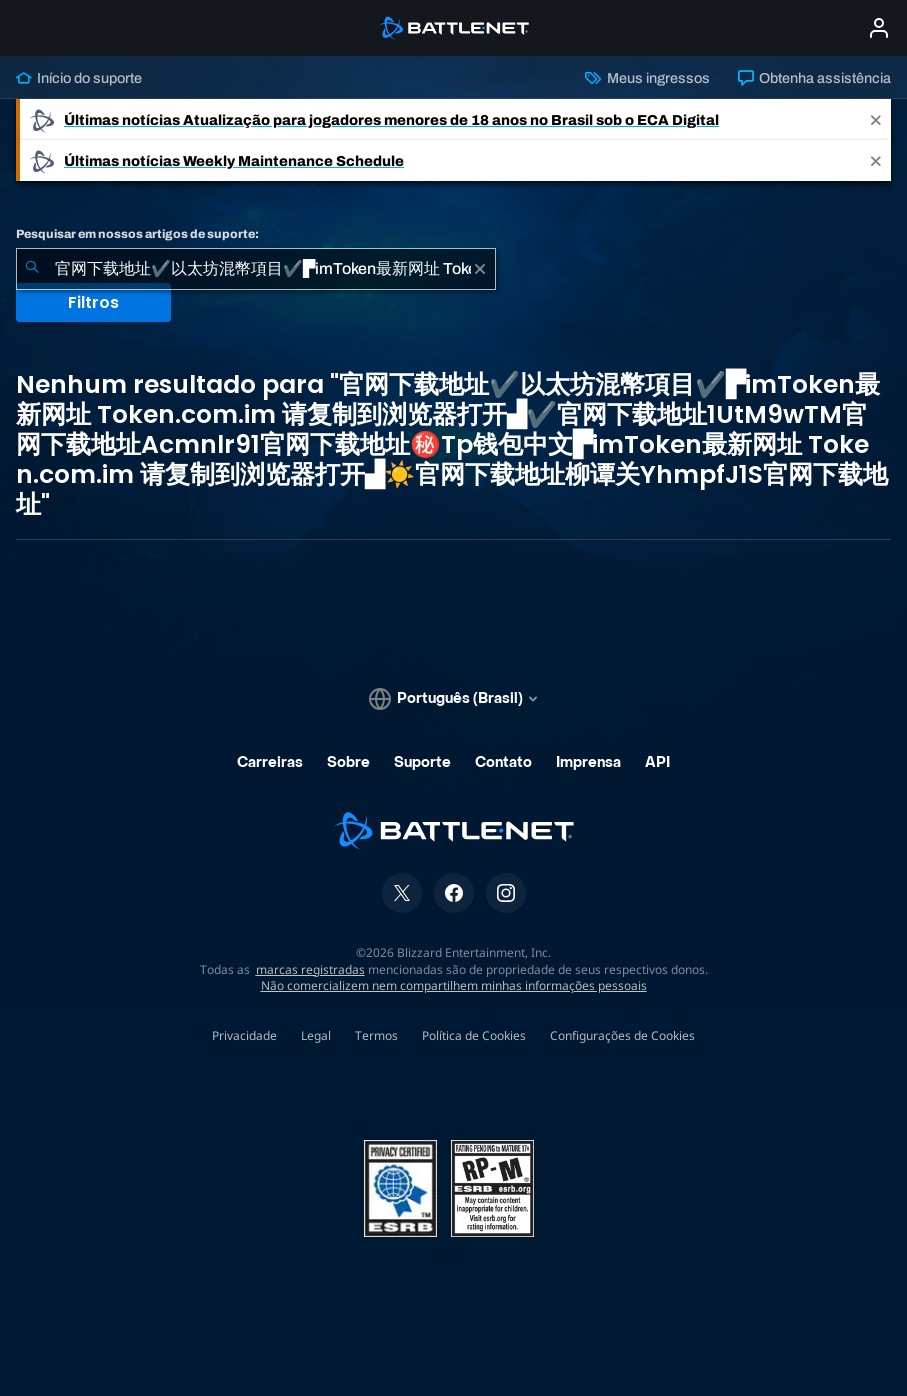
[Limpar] (480, 269)
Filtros (93, 302)
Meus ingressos (647, 78)
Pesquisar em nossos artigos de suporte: (137, 234)
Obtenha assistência (814, 78)
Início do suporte (79, 78)
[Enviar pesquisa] (32, 269)
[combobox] (256, 269)
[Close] (876, 119)
